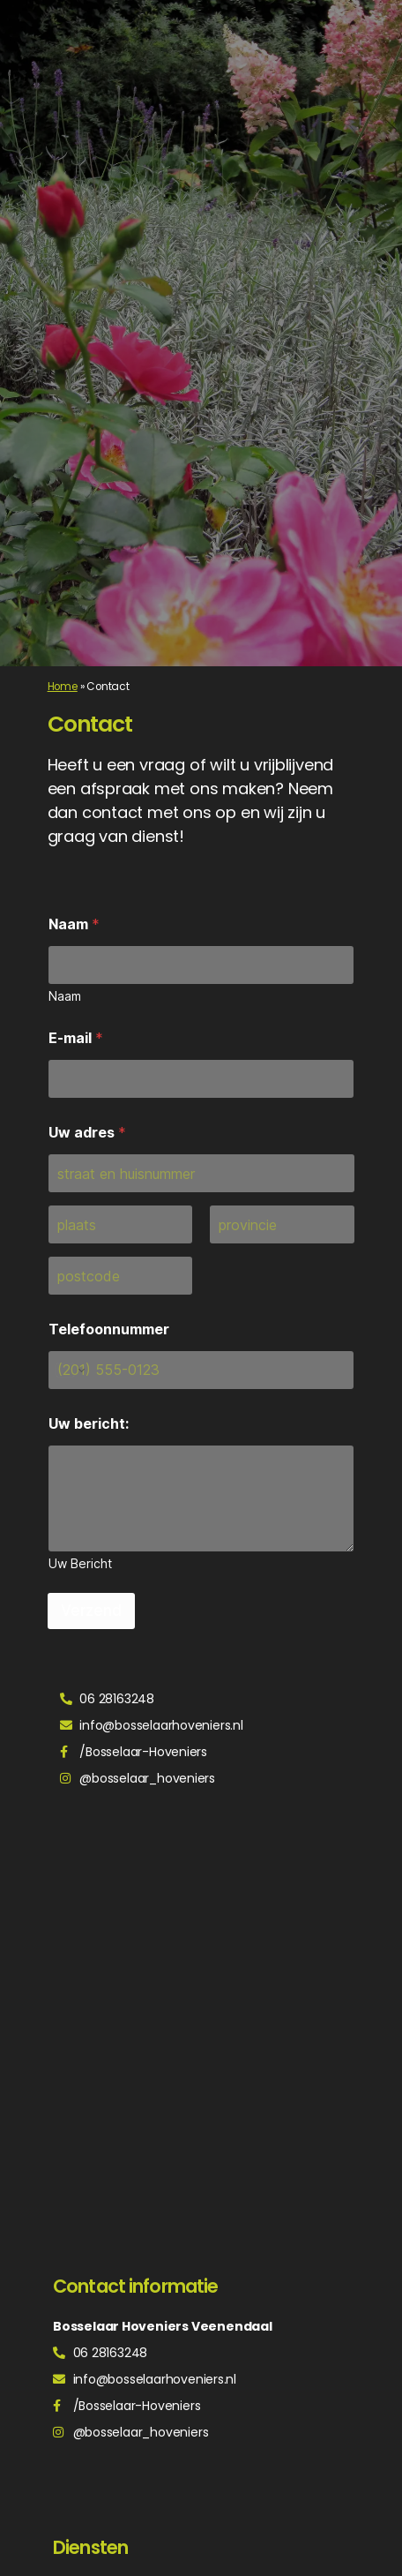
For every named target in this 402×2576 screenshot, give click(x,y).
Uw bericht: (88, 1424)
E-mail (75, 1038)
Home (63, 687)
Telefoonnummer (108, 1329)
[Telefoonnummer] (201, 1370)
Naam (74, 924)
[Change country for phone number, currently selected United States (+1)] (69, 1370)
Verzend (91, 1610)
